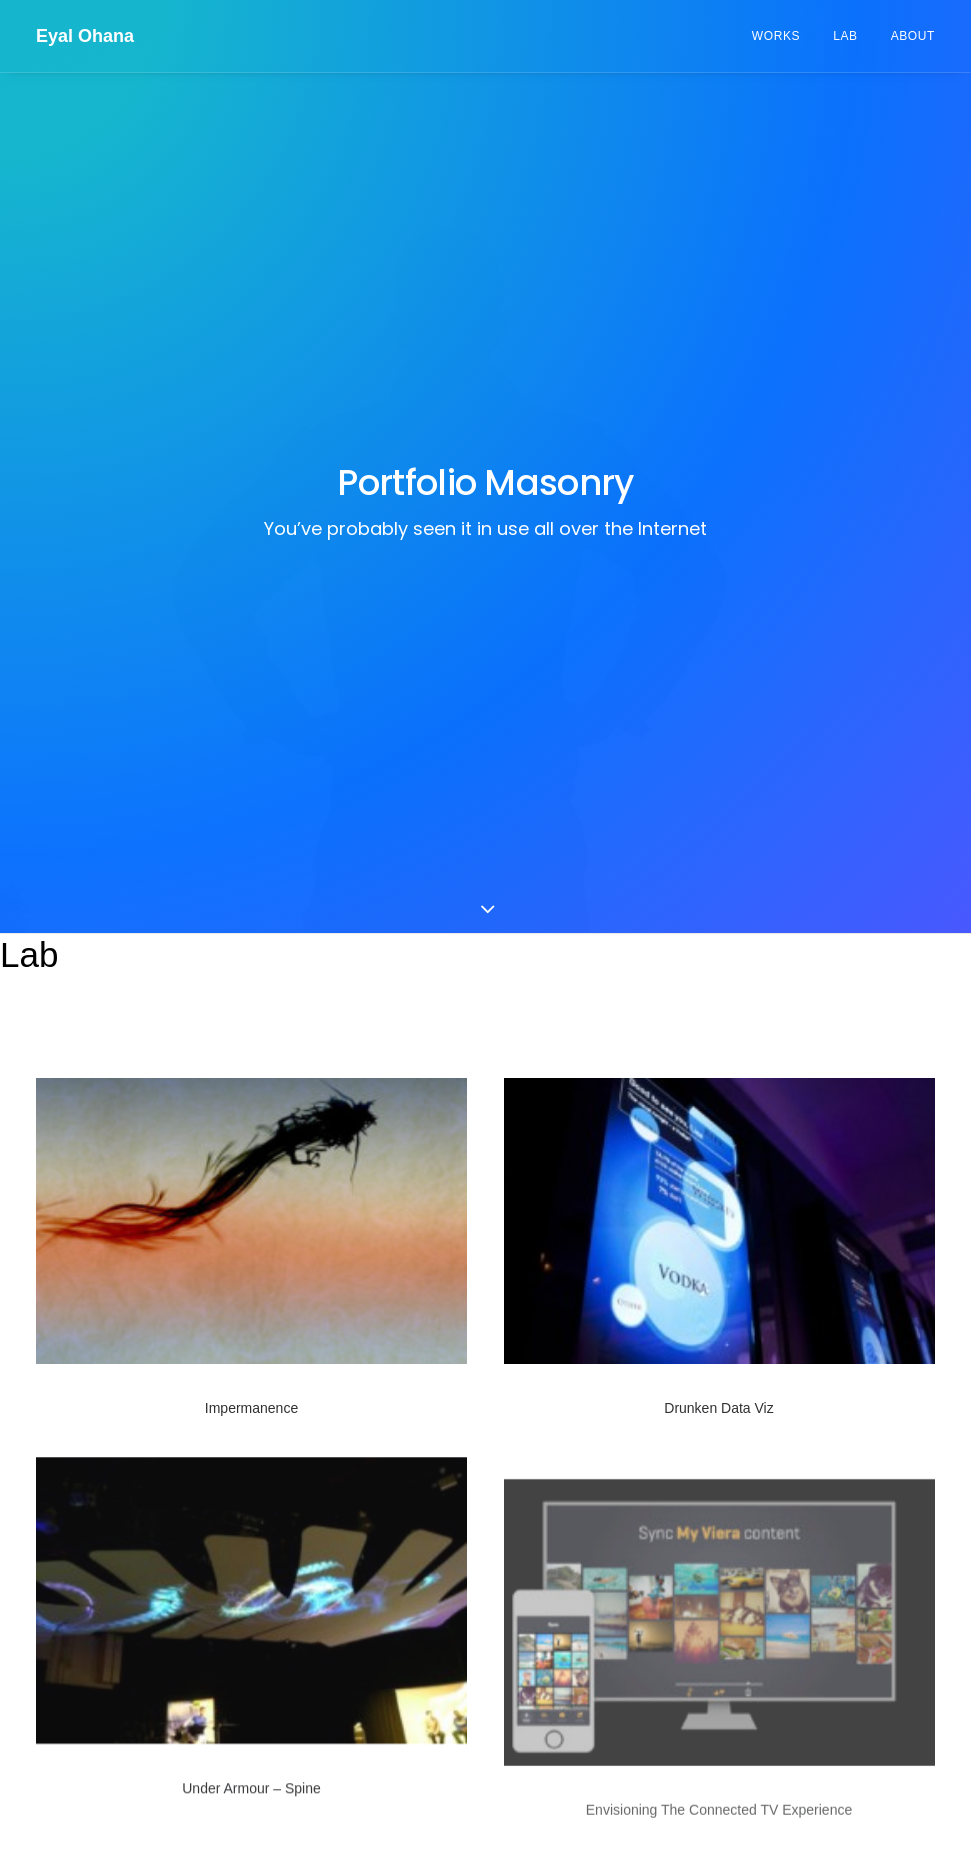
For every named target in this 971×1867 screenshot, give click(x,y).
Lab (845, 36)
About (913, 36)
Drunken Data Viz (718, 920)
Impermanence (251, 919)
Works (776, 36)
